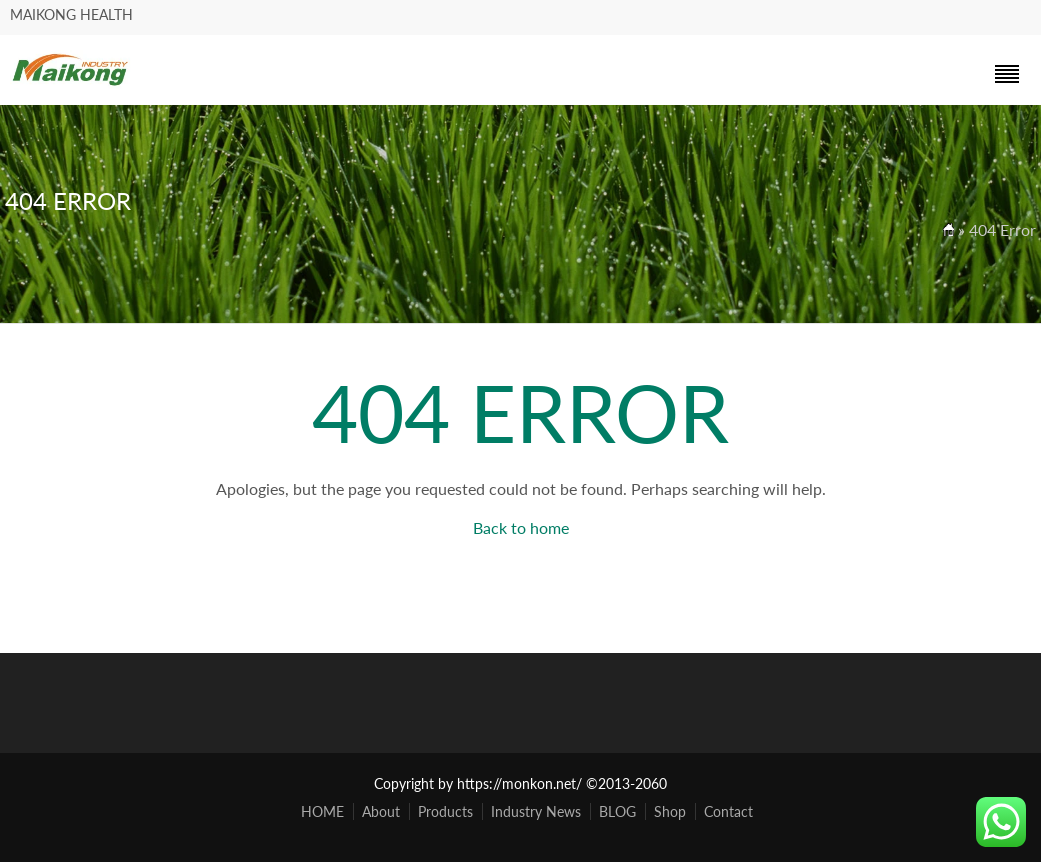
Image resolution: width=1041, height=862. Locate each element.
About (381, 811)
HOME (322, 811)
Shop (670, 811)
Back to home (521, 527)
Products (445, 811)
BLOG (617, 811)
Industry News (536, 811)
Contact (728, 811)
